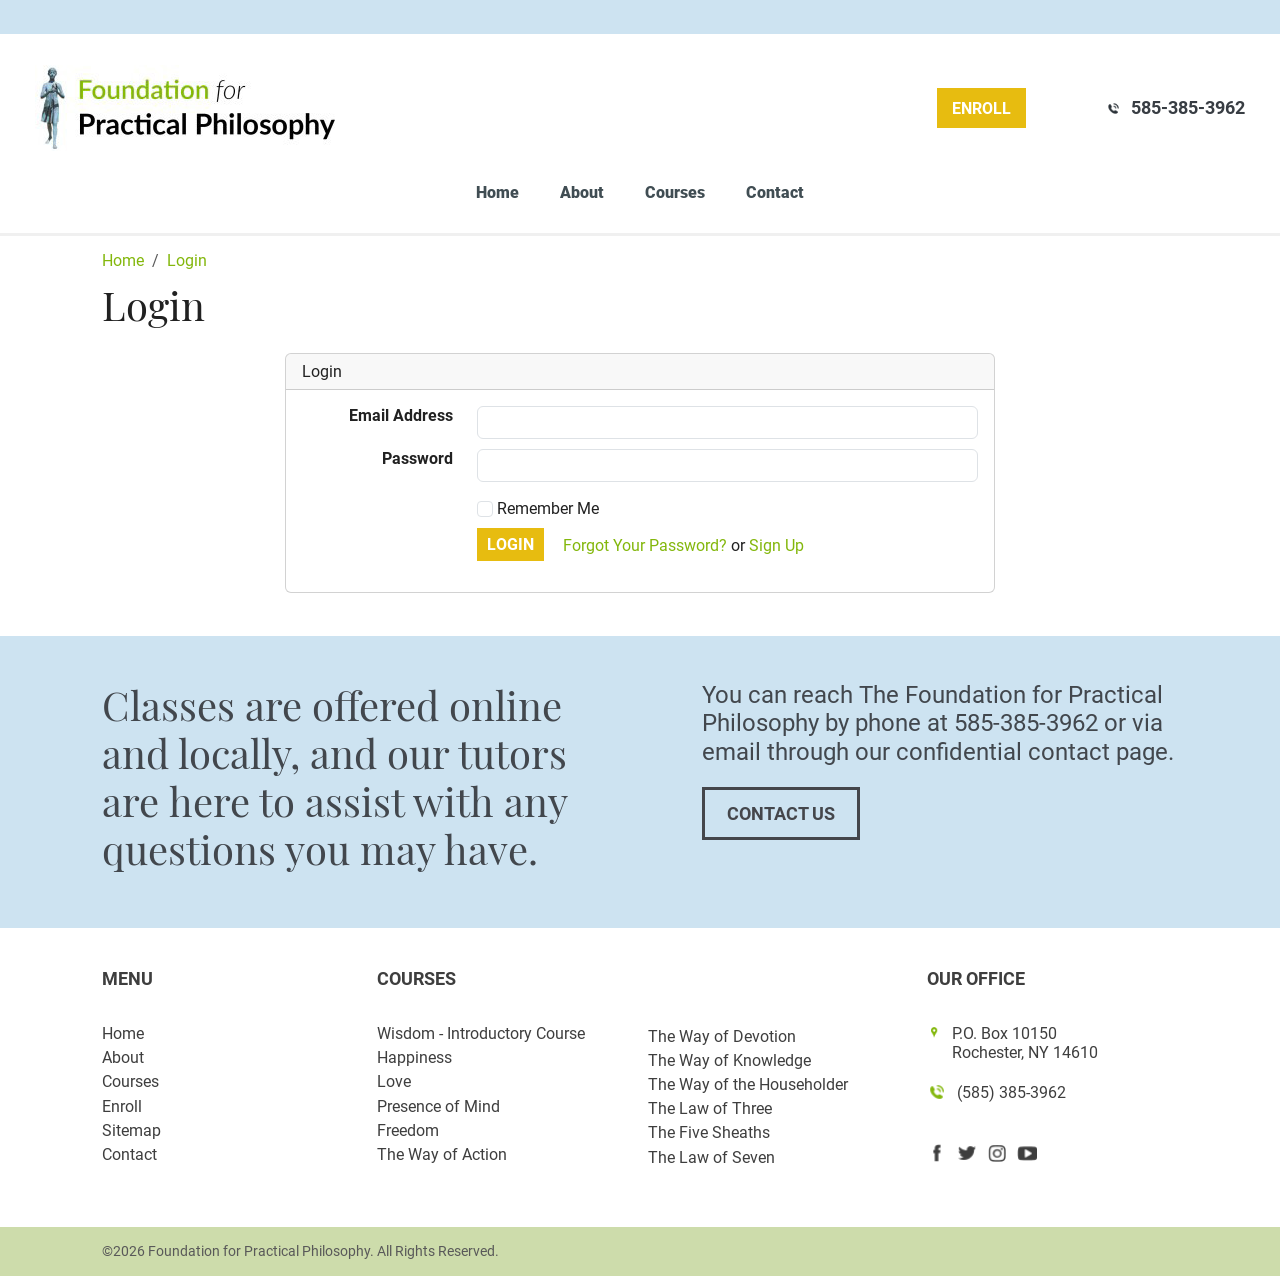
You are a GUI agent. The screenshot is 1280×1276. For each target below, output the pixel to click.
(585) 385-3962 (1011, 1092)
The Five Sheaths (709, 1132)
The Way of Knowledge (729, 1060)
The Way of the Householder (748, 1084)
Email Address (401, 415)
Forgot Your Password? (645, 545)
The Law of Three (710, 1108)
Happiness (414, 1057)
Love (394, 1081)
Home (497, 192)
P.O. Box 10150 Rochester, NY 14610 (1025, 1043)
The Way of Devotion (722, 1036)
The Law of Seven (711, 1157)
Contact (775, 192)
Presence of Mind (438, 1106)
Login (510, 544)
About (582, 192)
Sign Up (776, 545)
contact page (1098, 752)
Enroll (981, 108)
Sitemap (131, 1130)
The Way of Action (442, 1154)
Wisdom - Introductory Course (481, 1033)
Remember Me (538, 508)
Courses (675, 192)
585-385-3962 (1188, 107)
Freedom (408, 1130)
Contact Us (781, 813)
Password (417, 458)
